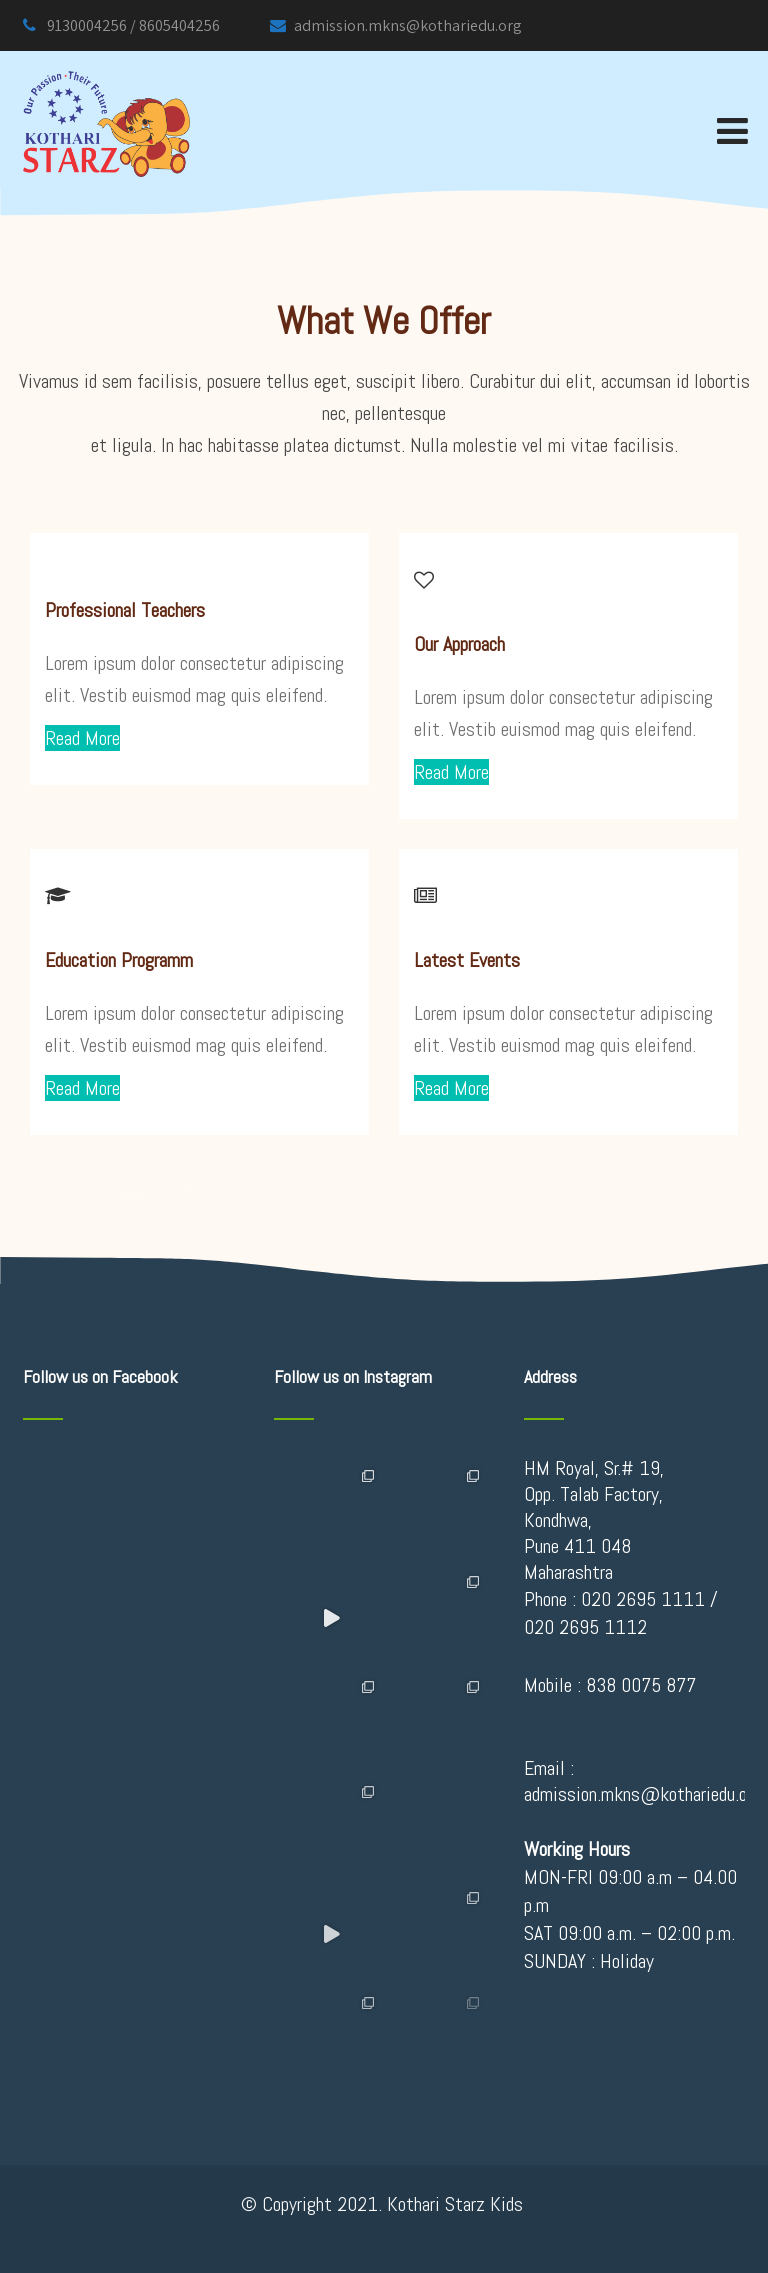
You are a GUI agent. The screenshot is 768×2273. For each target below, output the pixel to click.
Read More (82, 738)
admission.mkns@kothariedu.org (396, 25)
